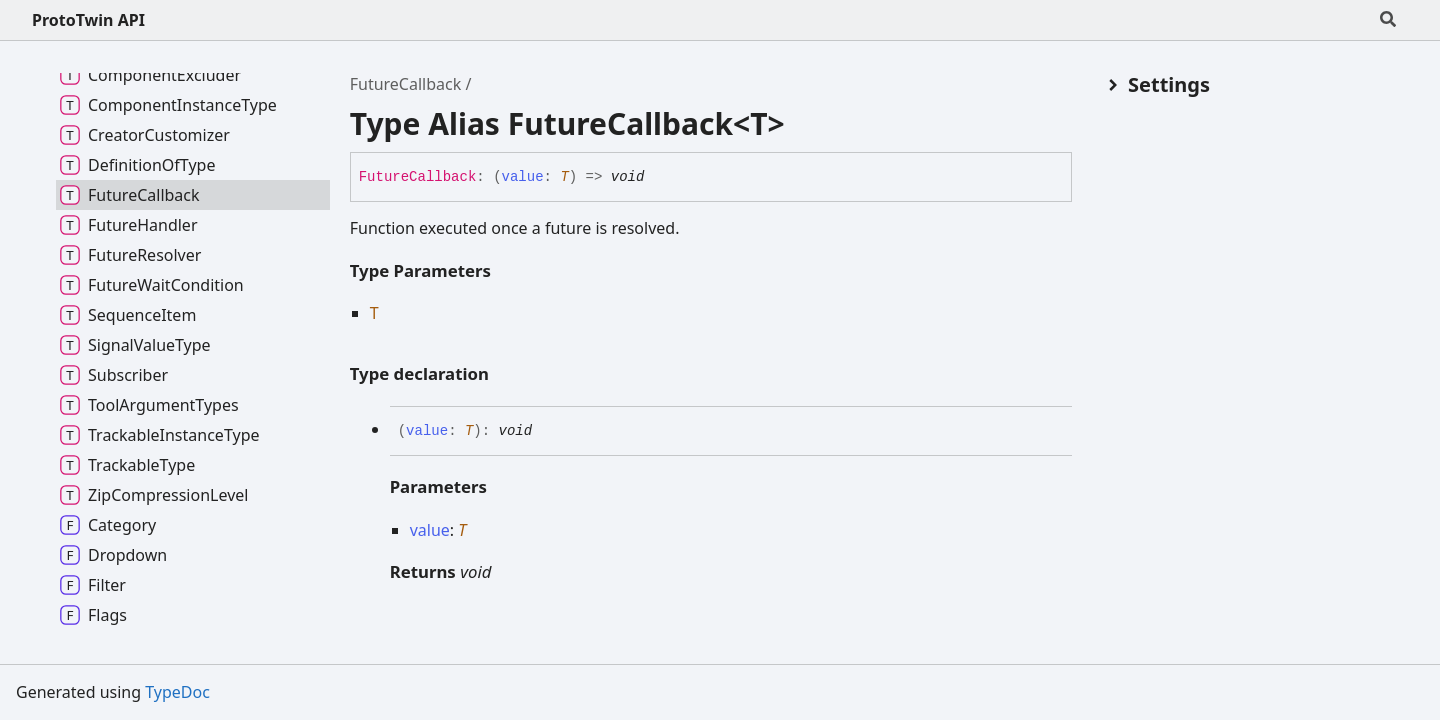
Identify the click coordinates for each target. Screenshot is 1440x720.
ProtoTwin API (88, 20)
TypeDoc (177, 692)
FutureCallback (406, 84)
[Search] (1388, 20)
